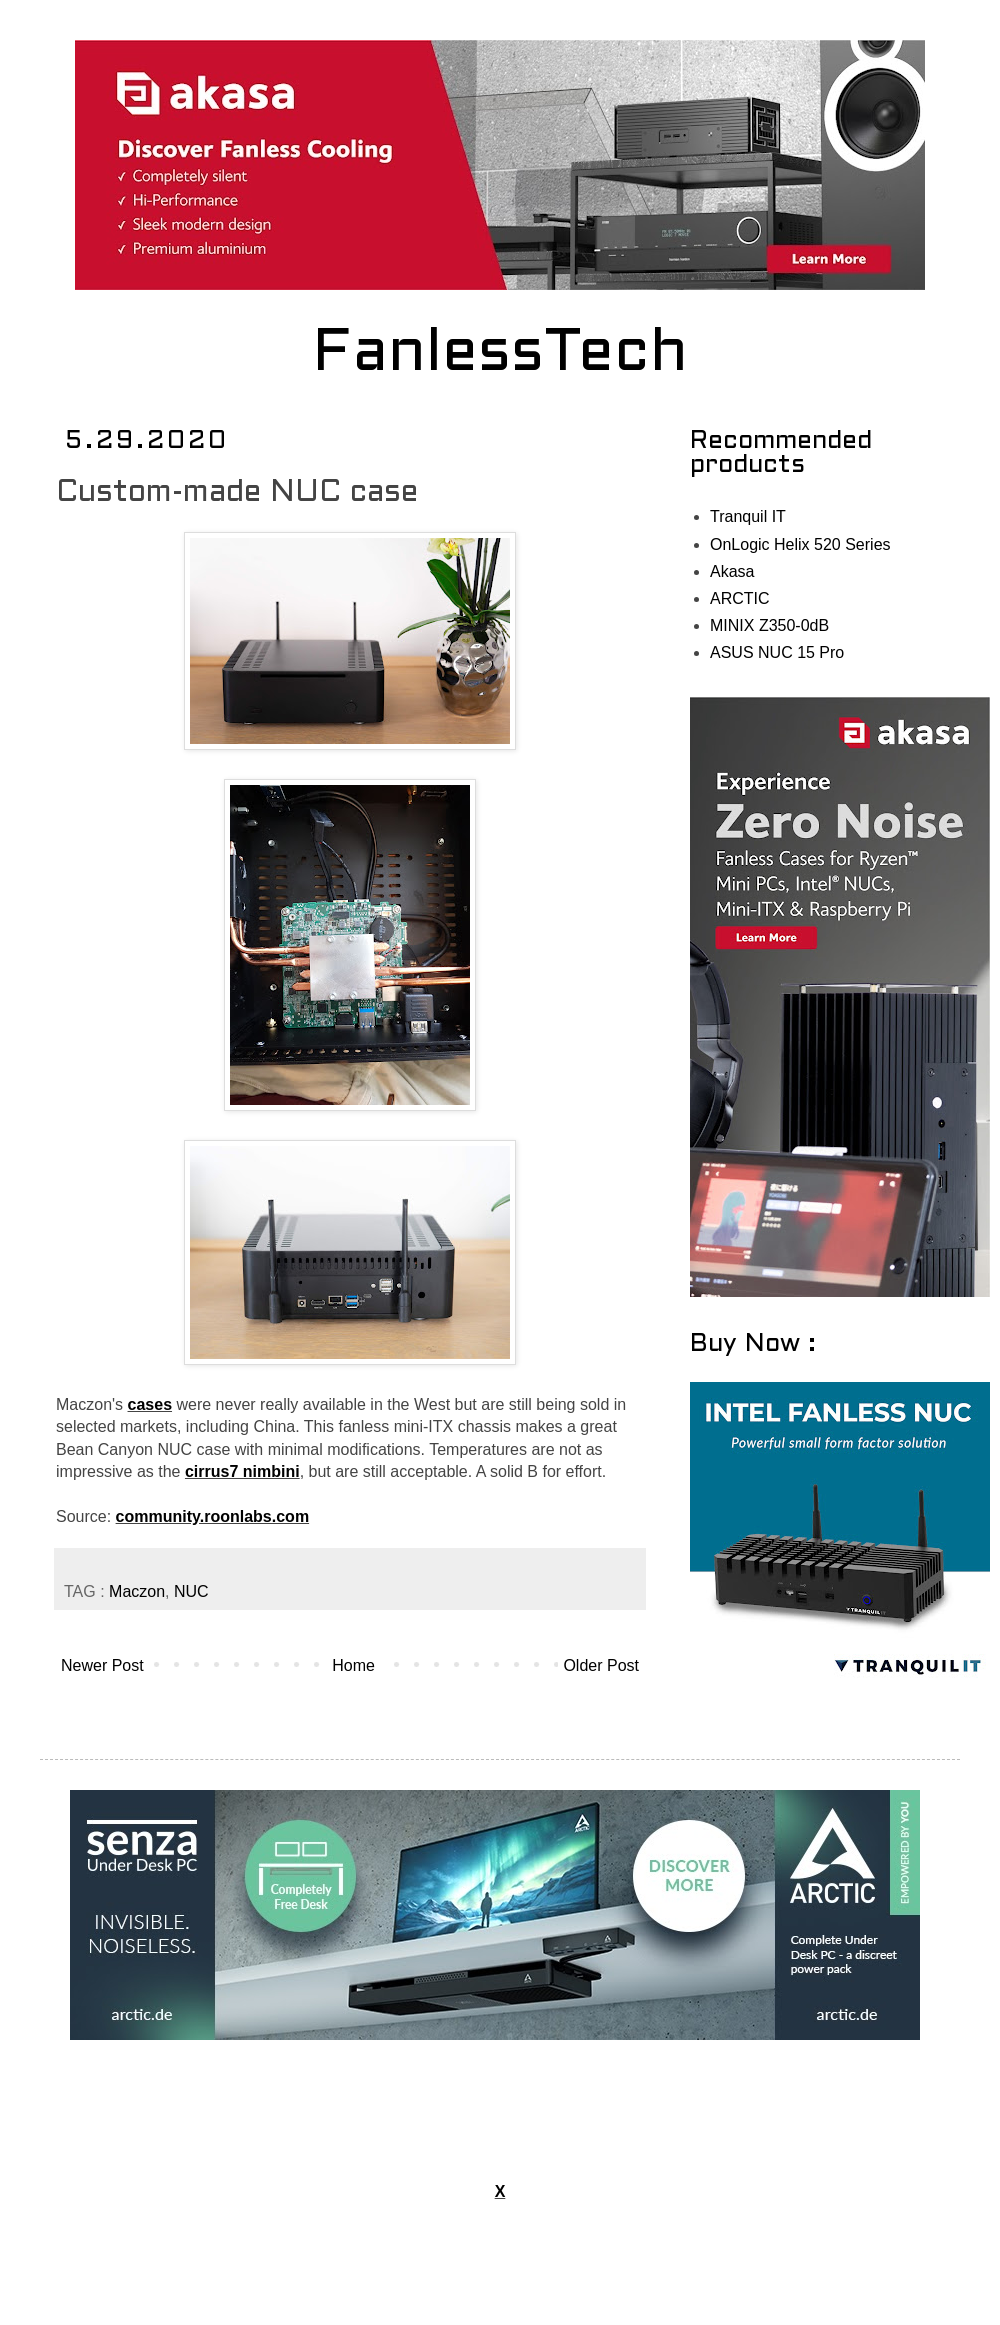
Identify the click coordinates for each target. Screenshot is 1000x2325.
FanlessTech (500, 355)
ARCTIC (740, 598)
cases (150, 1404)
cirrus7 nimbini (242, 1471)
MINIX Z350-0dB (769, 625)
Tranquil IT (748, 516)
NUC (191, 1591)
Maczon (137, 1591)
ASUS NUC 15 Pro (777, 652)
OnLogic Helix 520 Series (800, 544)
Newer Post (102, 1665)
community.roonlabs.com (213, 1516)
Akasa (732, 571)
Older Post (601, 1665)
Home (353, 1665)
